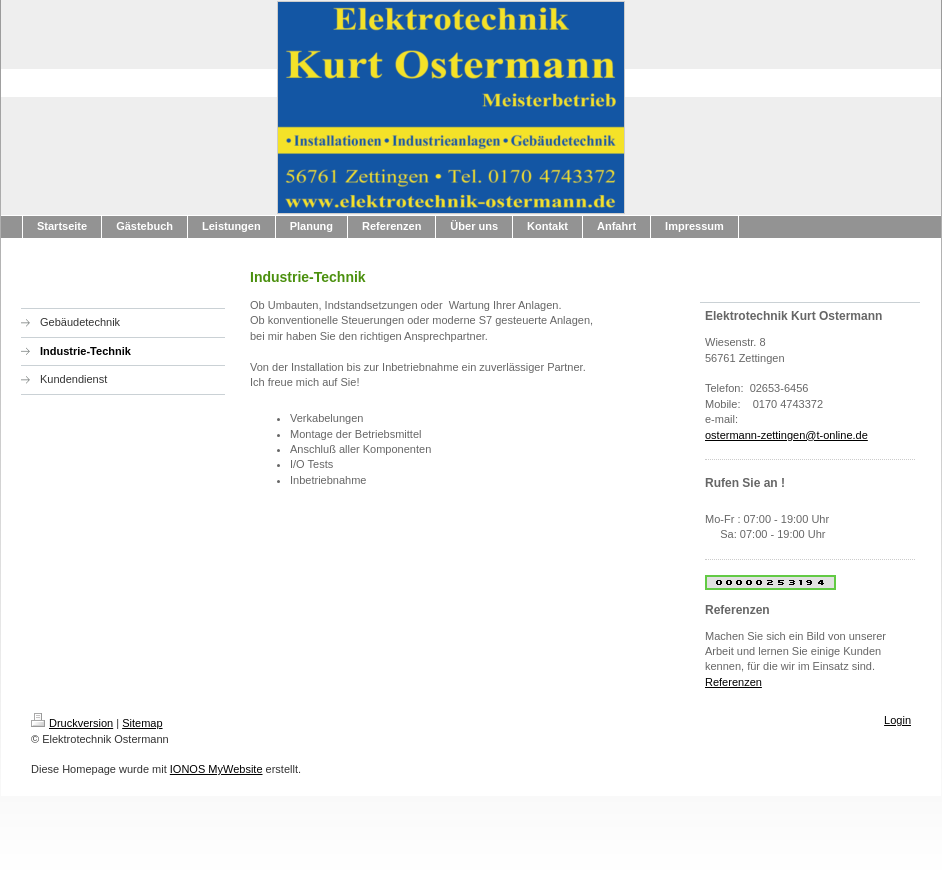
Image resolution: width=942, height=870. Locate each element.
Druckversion (72, 723)
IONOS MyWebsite (216, 769)
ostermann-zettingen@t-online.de (786, 435)
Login (897, 720)
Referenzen (733, 682)
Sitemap (142, 723)
